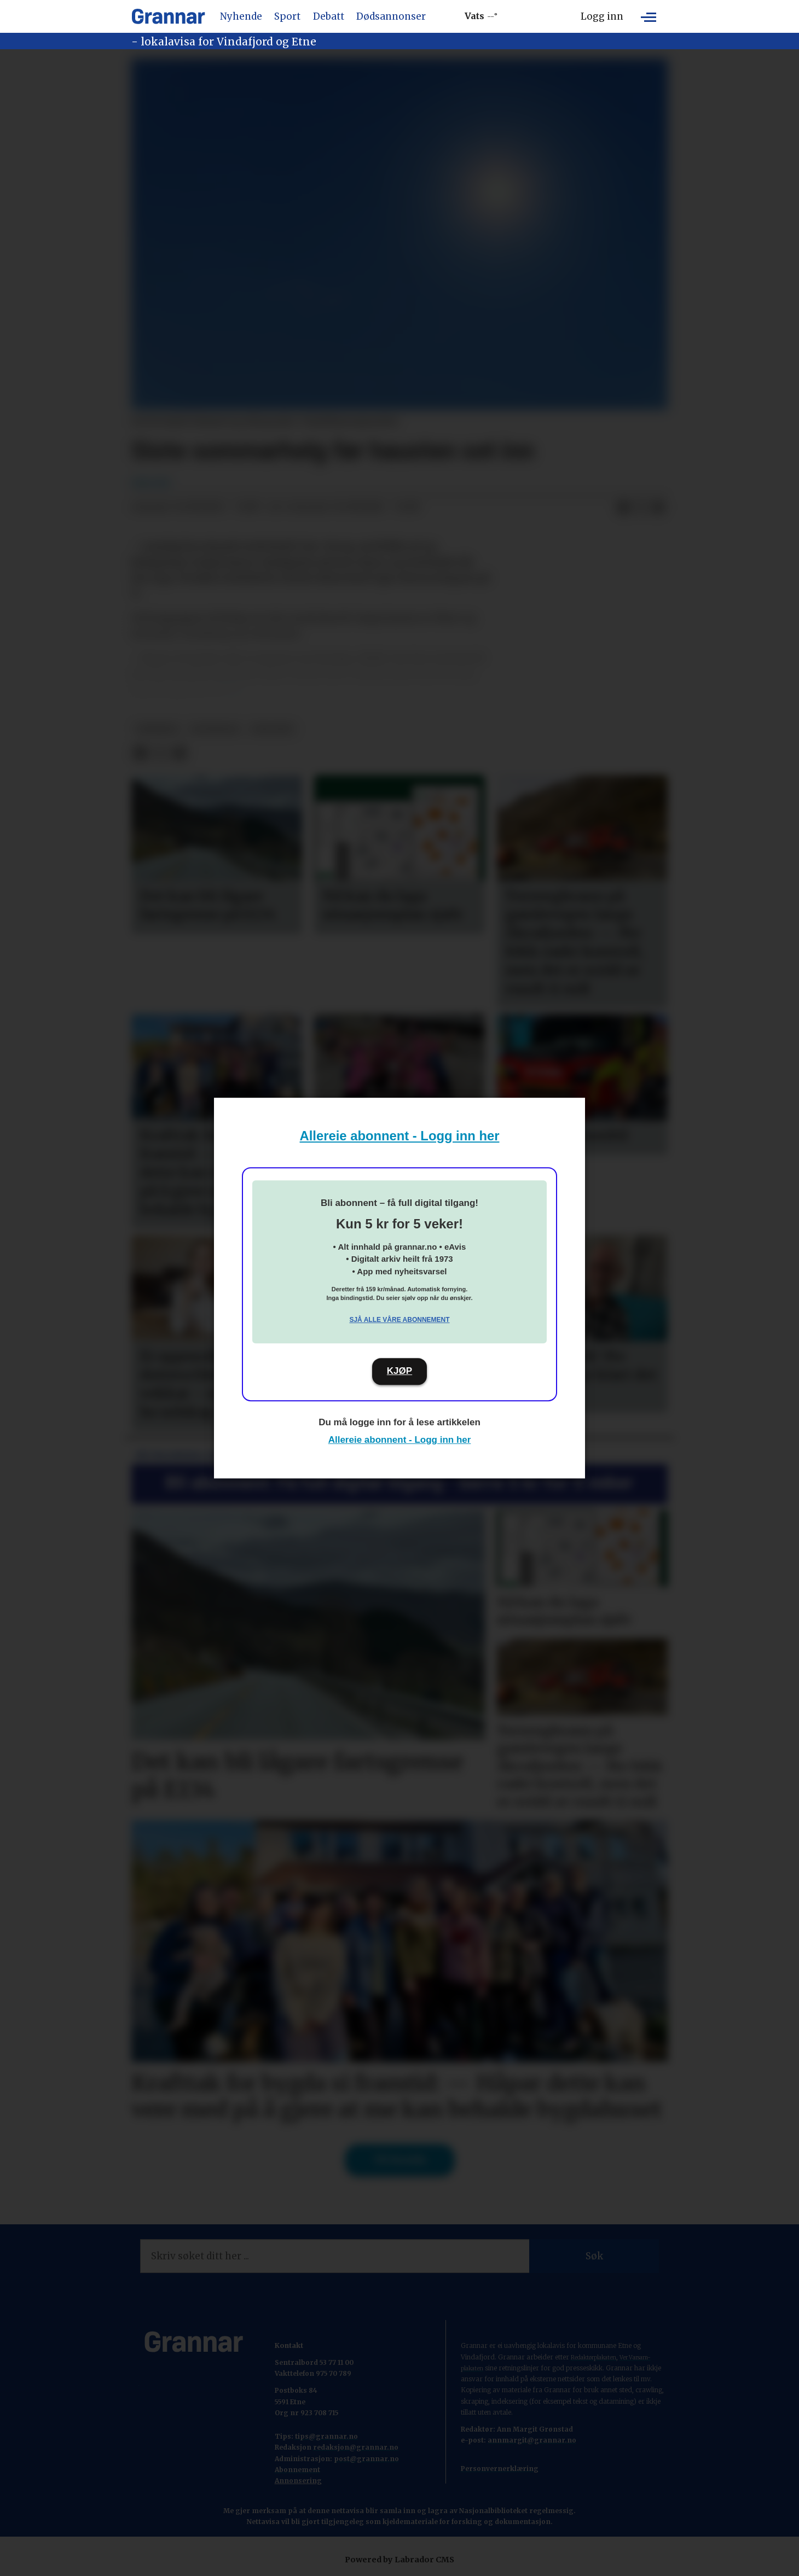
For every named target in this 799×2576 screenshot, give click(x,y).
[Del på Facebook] (623, 507)
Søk (594, 2256)
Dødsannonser (391, 16)
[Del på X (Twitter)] (641, 507)
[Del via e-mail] (658, 507)
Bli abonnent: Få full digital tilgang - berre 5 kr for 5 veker (399, 1482)
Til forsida (400, 2160)
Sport (287, 16)
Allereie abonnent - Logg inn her (400, 1135)
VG (231, 689)
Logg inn (602, 16)
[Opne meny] (648, 16)
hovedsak (215, 729)
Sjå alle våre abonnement (399, 1320)
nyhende (157, 729)
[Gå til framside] (168, 16)
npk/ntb (272, 729)
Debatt (328, 16)
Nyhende (241, 16)
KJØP (399, 1371)
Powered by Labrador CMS (399, 2560)
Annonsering (298, 2480)
